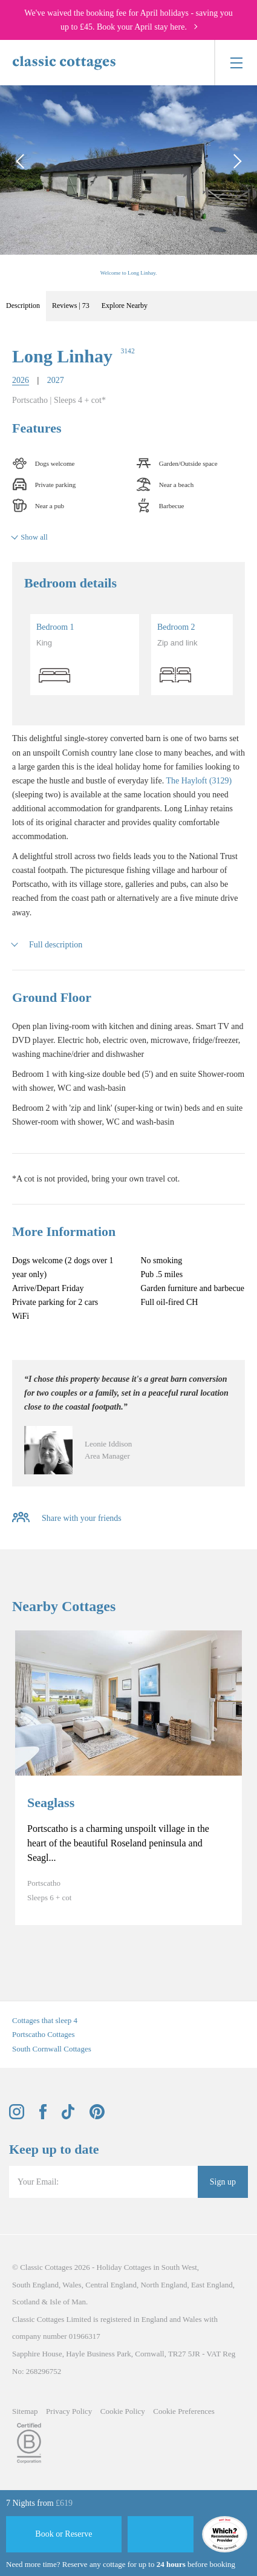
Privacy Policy (69, 2411)
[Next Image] (236, 161)
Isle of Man (68, 2301)
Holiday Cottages (124, 2267)
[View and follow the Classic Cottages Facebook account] (43, 2116)
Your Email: (38, 2181)
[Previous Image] (21, 161)
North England (163, 2284)
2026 (20, 380)
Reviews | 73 (70, 305)
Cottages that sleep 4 (44, 2020)
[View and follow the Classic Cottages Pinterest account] (97, 2116)
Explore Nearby (125, 305)
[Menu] (235, 62)
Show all (34, 537)
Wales (71, 2284)
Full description (55, 944)
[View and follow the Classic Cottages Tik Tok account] (68, 2116)
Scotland (26, 2301)
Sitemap (25, 2411)
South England (35, 2284)
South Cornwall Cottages (51, 2048)
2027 (55, 380)
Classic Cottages (46, 2267)
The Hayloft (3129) (199, 780)
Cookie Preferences (183, 2411)
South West (179, 2267)
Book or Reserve (63, 2533)
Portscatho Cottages (43, 2034)
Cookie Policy (122, 2411)
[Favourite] (161, 2534)
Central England (111, 2284)
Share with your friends (82, 1518)
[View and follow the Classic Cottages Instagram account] (16, 2116)
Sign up (223, 2181)
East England (212, 2284)
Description (23, 305)
